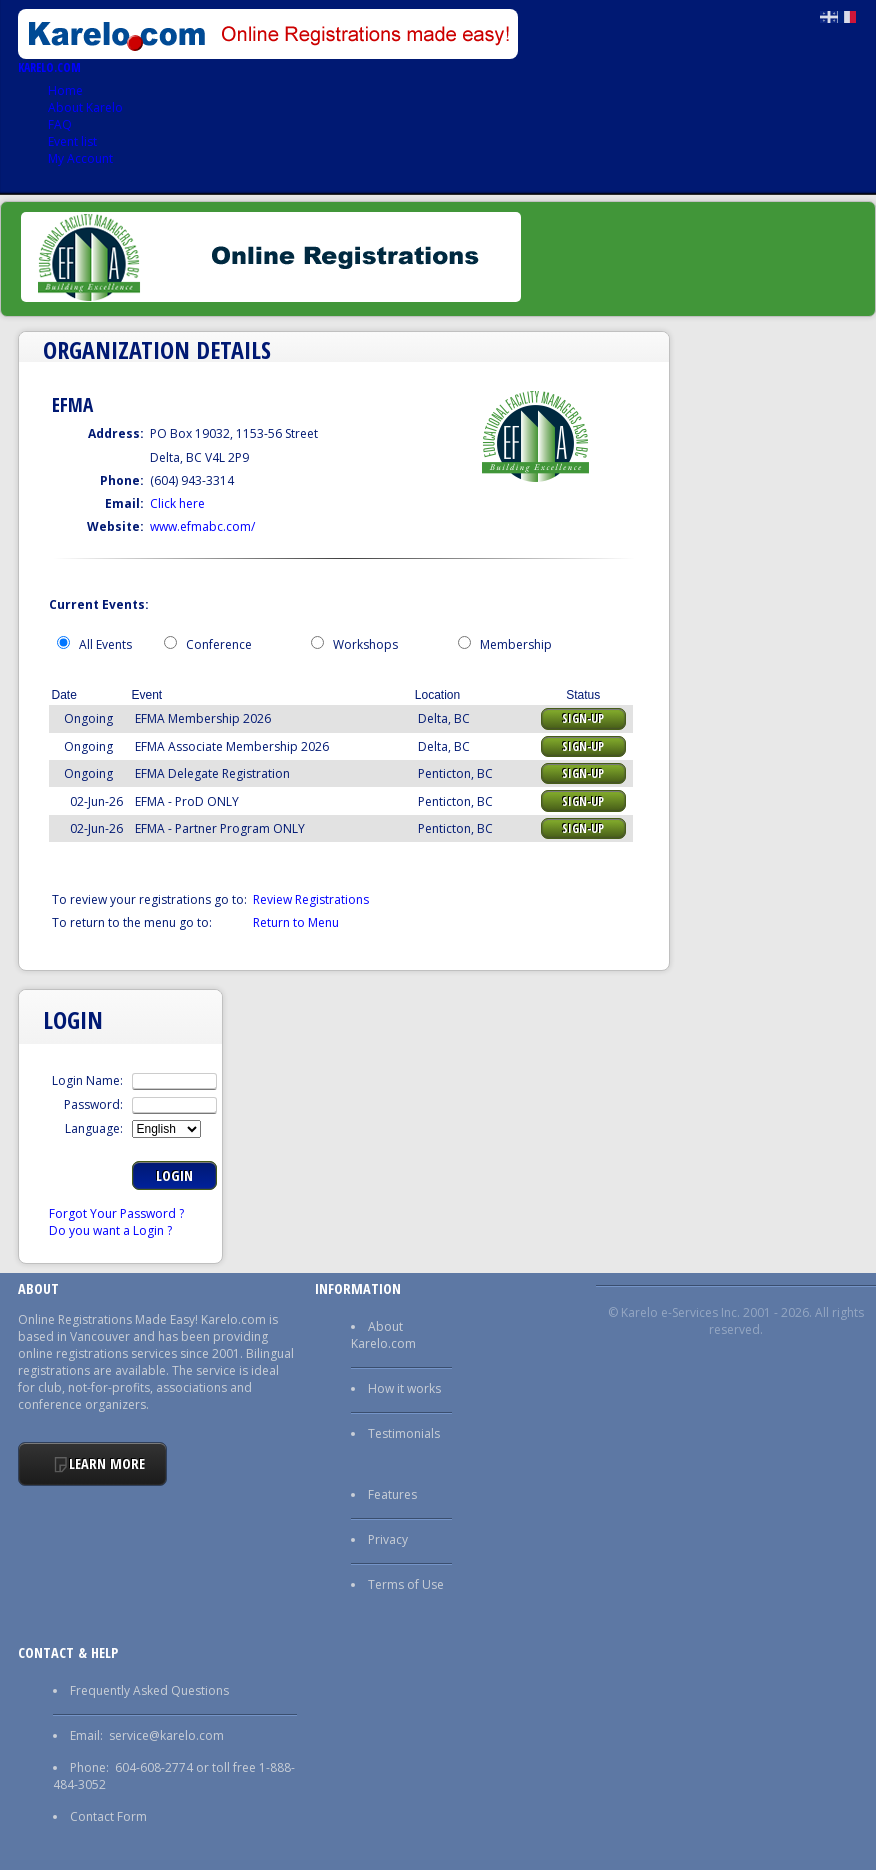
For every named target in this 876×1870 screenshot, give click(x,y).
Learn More (107, 1463)
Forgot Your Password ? (116, 1213)
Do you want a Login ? (110, 1230)
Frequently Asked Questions (149, 1690)
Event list (72, 141)
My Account (80, 158)
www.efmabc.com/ (202, 526)
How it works (404, 1388)
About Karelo (85, 107)
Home (65, 90)
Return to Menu (296, 922)
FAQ (60, 124)
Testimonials (404, 1433)
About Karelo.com (383, 1335)
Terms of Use (406, 1584)
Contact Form (108, 1816)
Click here (177, 503)
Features (392, 1494)
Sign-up (583, 718)
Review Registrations (311, 899)
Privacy (388, 1539)
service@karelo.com (166, 1735)
